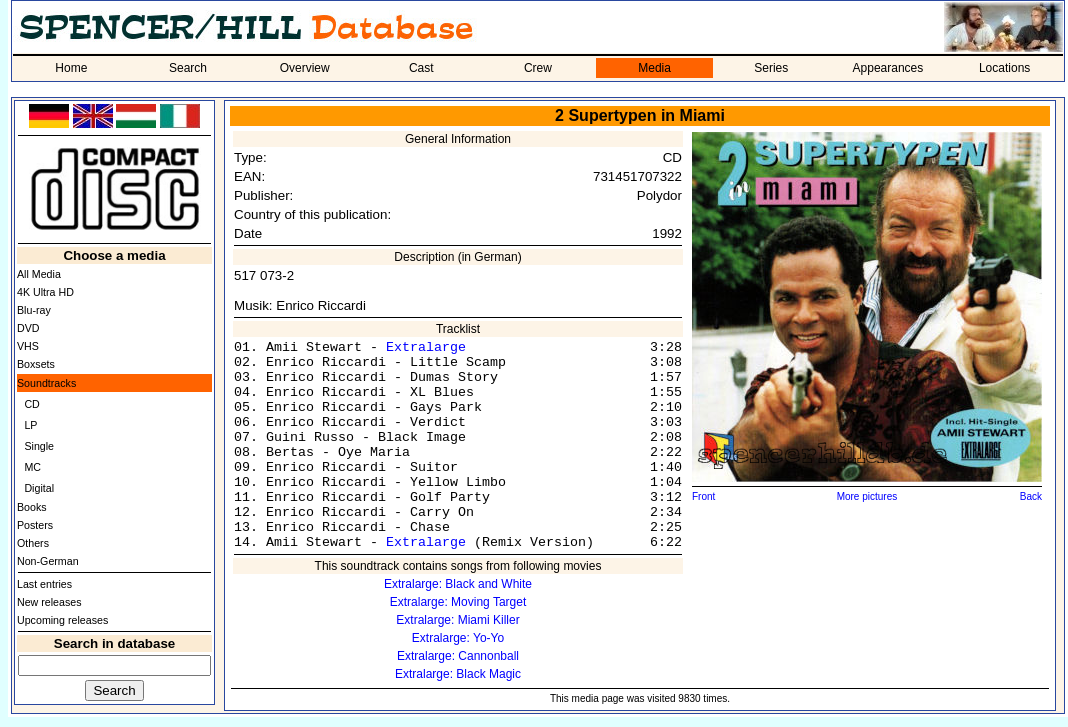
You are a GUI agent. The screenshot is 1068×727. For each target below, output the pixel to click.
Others (33, 543)
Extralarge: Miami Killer (457, 620)
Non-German (48, 561)
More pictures (867, 496)
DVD (28, 328)
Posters (35, 525)
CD (31, 404)
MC (32, 467)
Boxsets (36, 364)
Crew (538, 68)
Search (188, 68)
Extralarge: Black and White (458, 584)
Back (1031, 496)
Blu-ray (34, 310)
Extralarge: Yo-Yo (458, 638)
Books (32, 507)
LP (30, 425)
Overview (305, 68)
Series (771, 68)
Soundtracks (46, 383)
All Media (39, 274)
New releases (49, 602)
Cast (421, 68)
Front (703, 496)
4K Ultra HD (45, 292)
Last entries (44, 584)
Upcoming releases (62, 620)
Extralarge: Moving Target (458, 602)
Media (654, 68)
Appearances (888, 68)
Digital (39, 488)
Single (39, 446)
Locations (1004, 68)
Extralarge (426, 347)
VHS (28, 346)
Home (71, 68)
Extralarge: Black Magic (458, 674)
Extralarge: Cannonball (458, 656)
